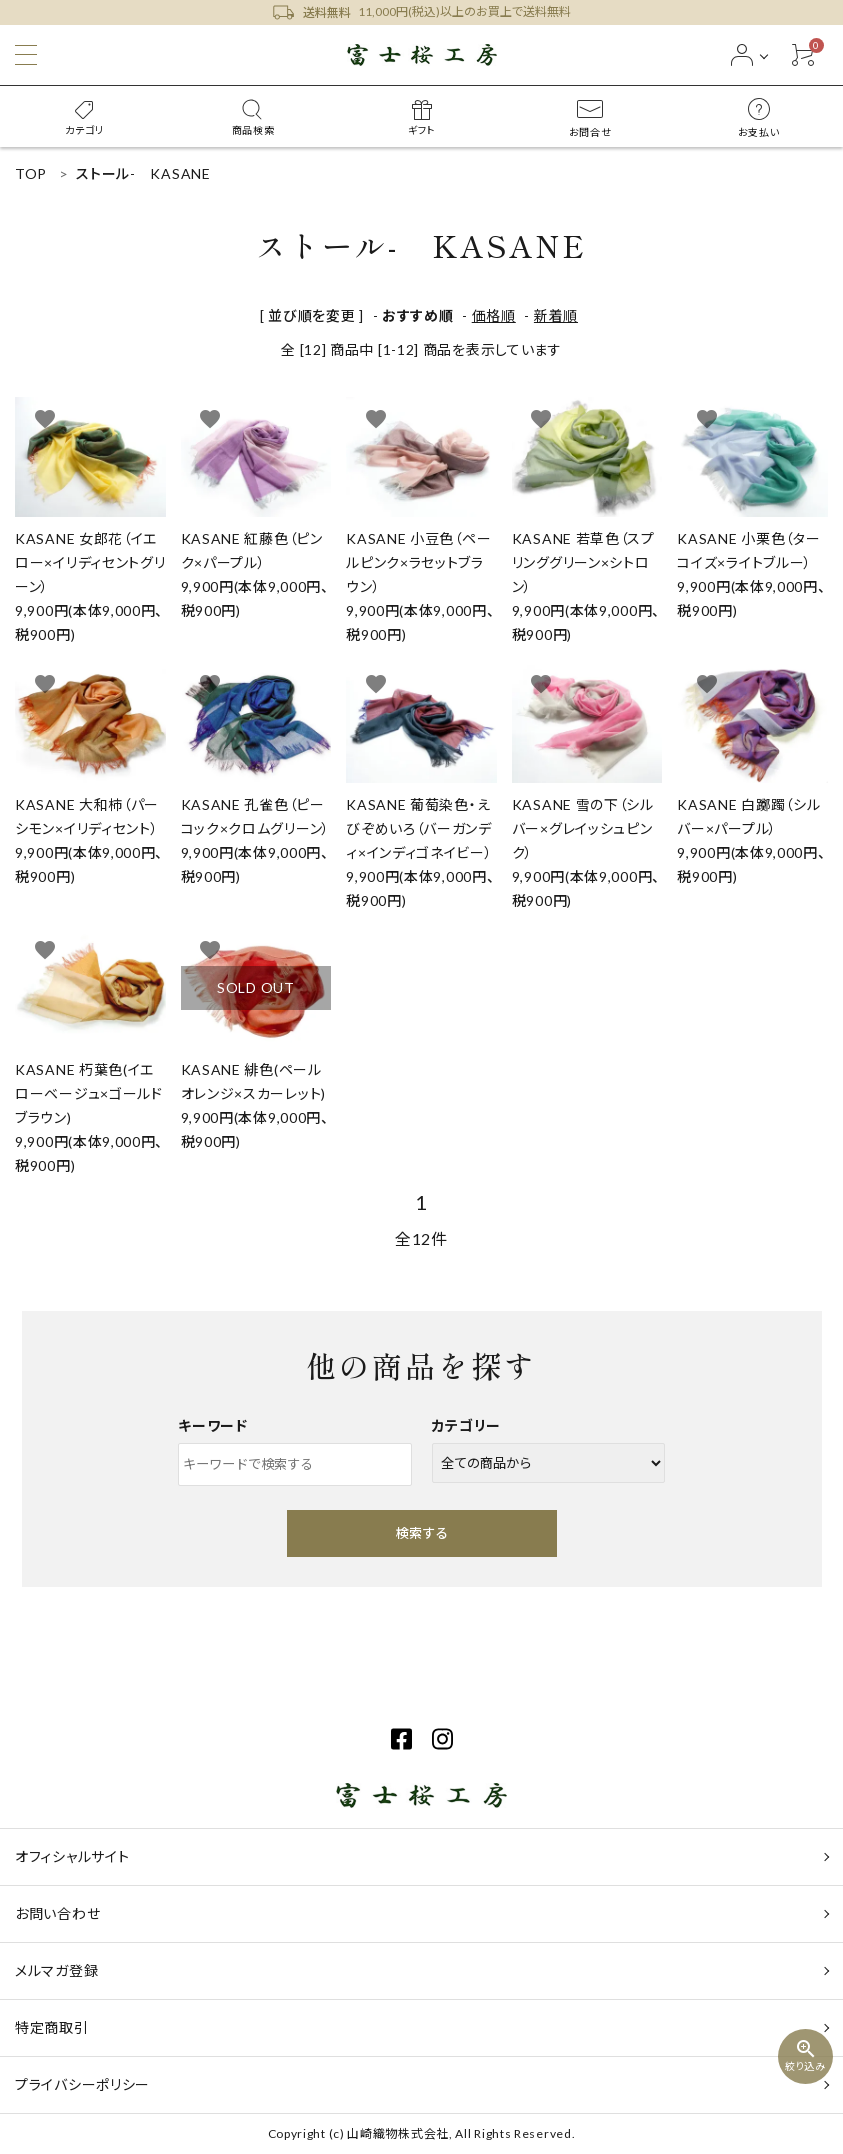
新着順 (556, 315)
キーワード (213, 1425)
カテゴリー (467, 1425)
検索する (422, 1533)
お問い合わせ (57, 1913)
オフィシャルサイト (72, 1856)
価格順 (494, 315)
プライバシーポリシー (82, 2084)
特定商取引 (52, 2027)
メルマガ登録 (56, 1970)
